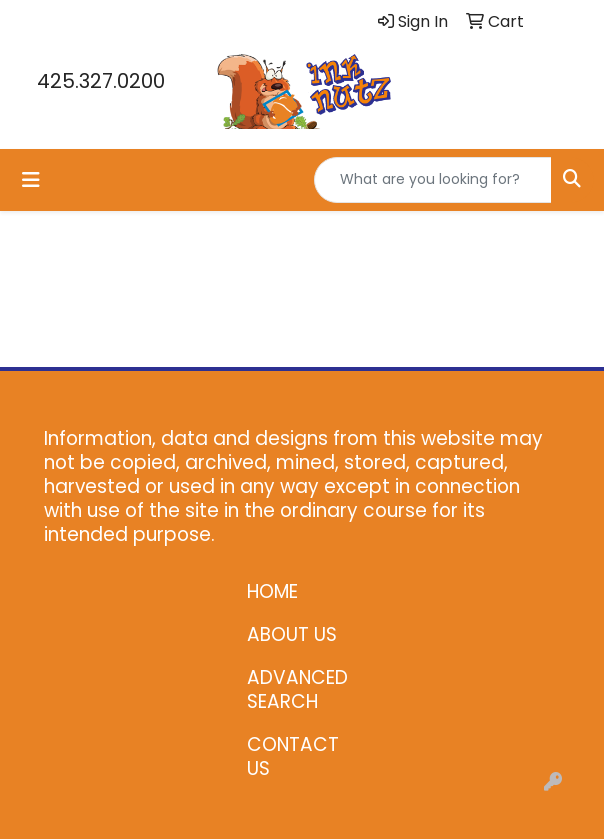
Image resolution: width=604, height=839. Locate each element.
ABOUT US (292, 634)
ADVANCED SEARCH (297, 689)
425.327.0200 (101, 81)
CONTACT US (293, 756)
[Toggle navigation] (31, 180)
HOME (272, 591)
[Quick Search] (433, 180)
